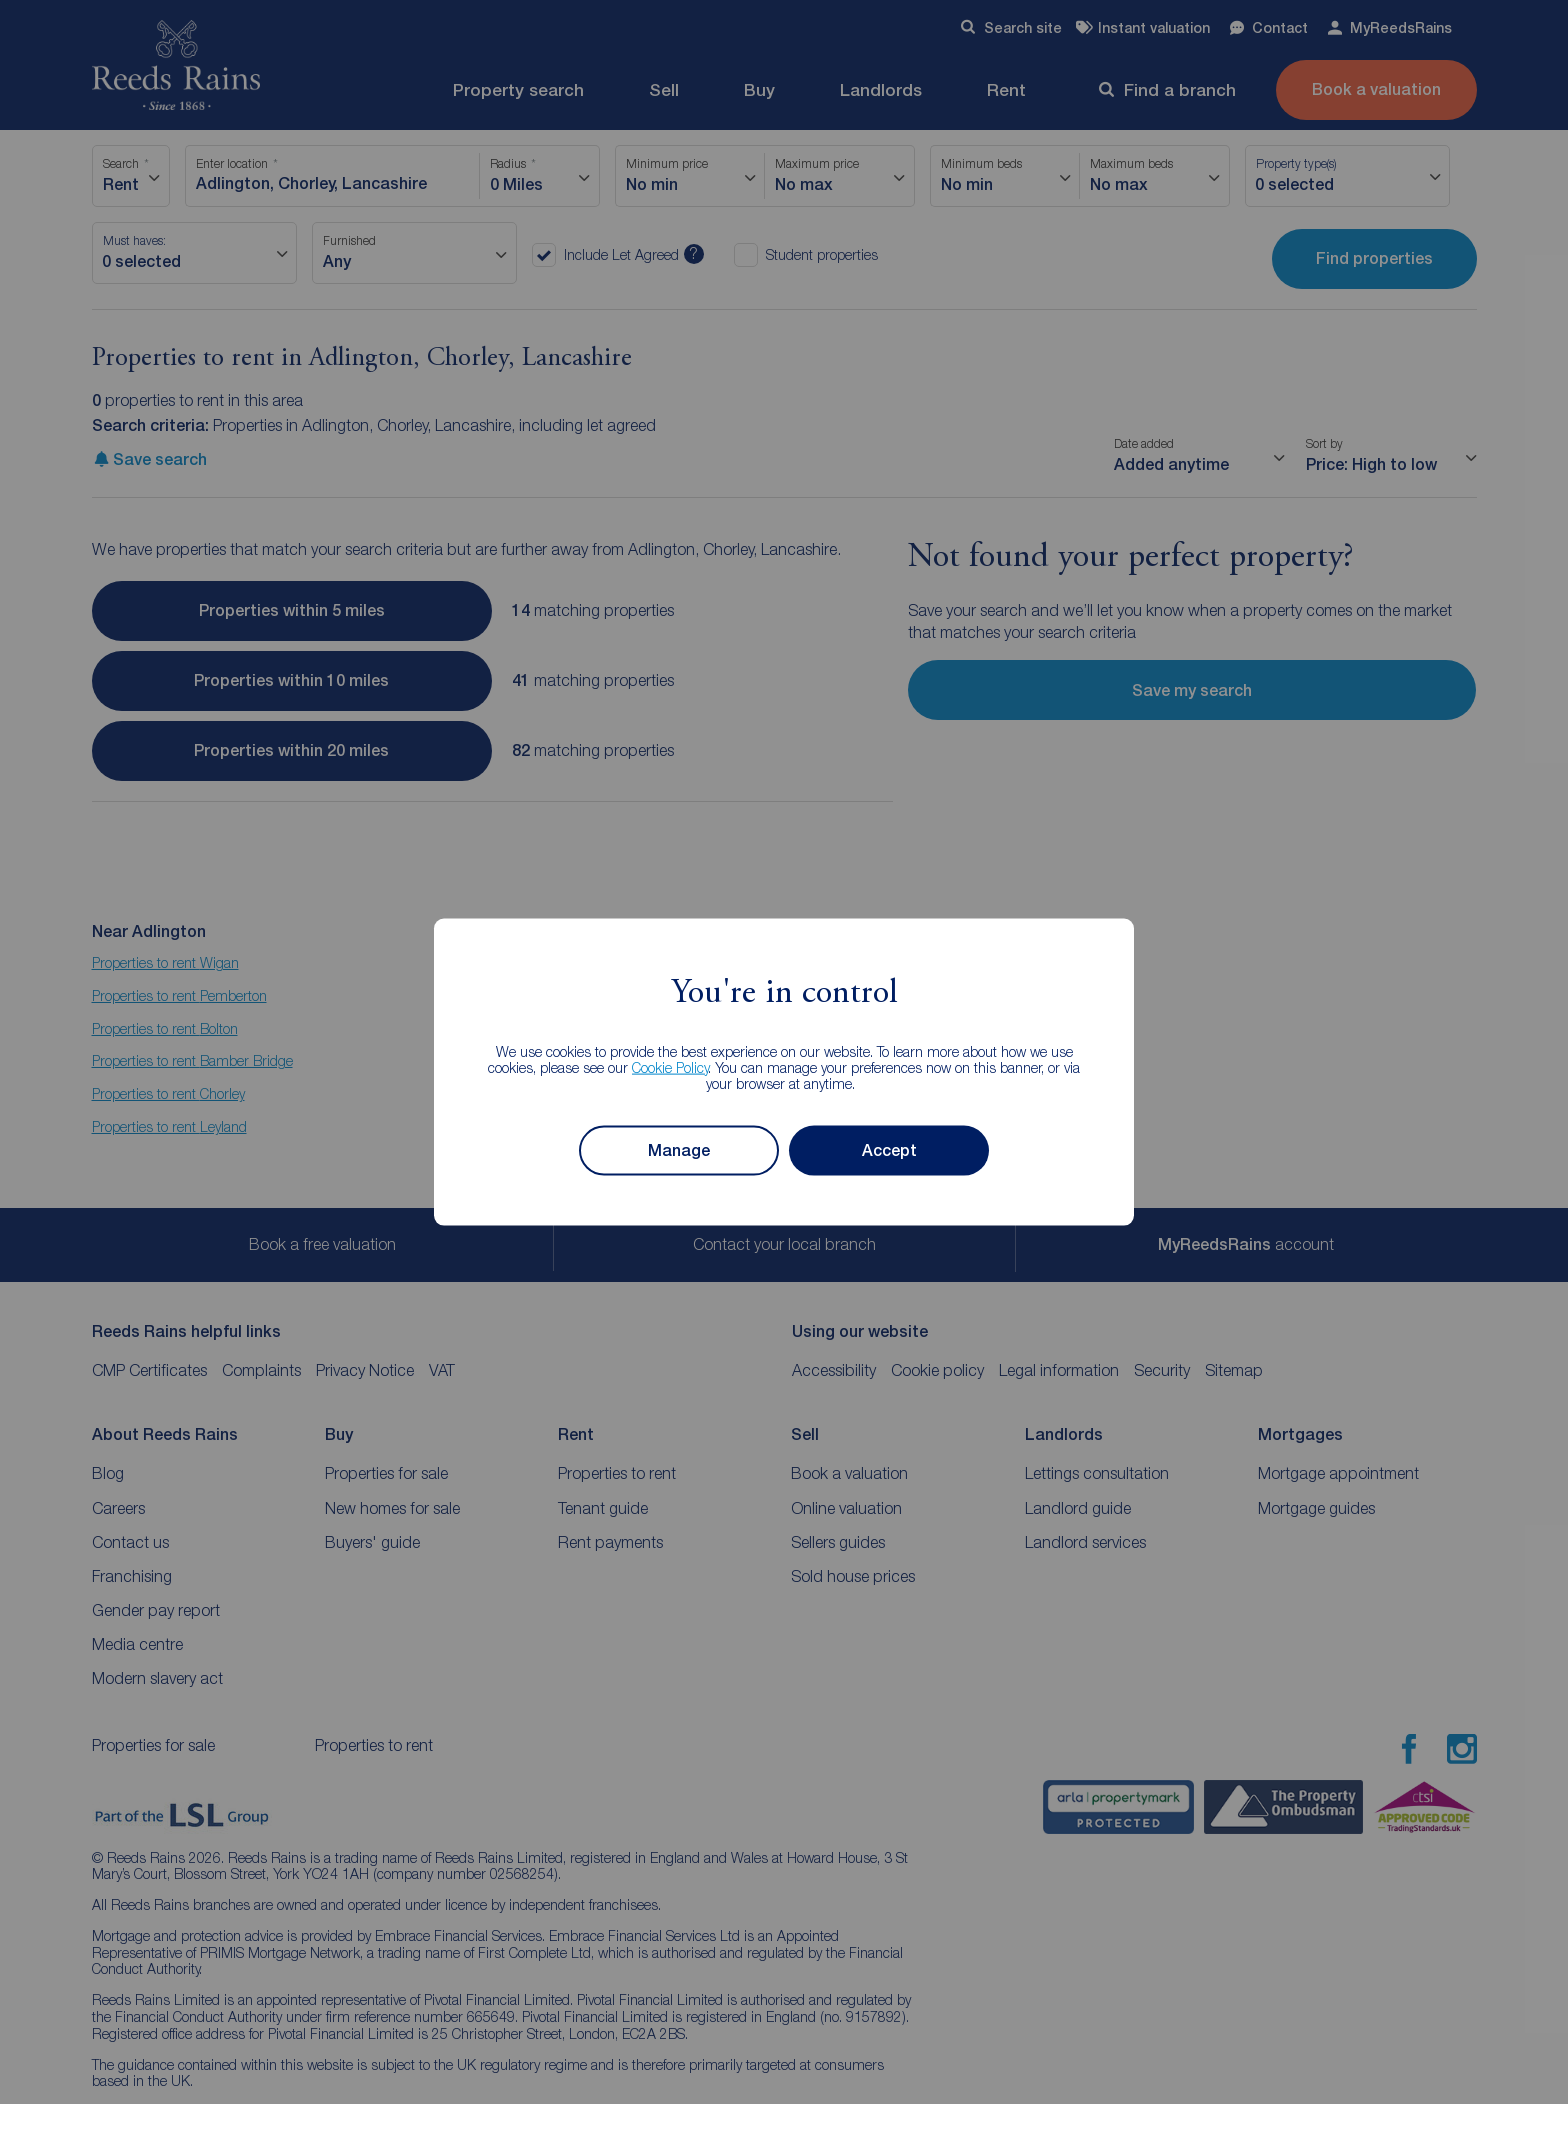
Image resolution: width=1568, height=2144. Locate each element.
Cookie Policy (670, 1066)
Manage (679, 1150)
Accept (889, 1150)
